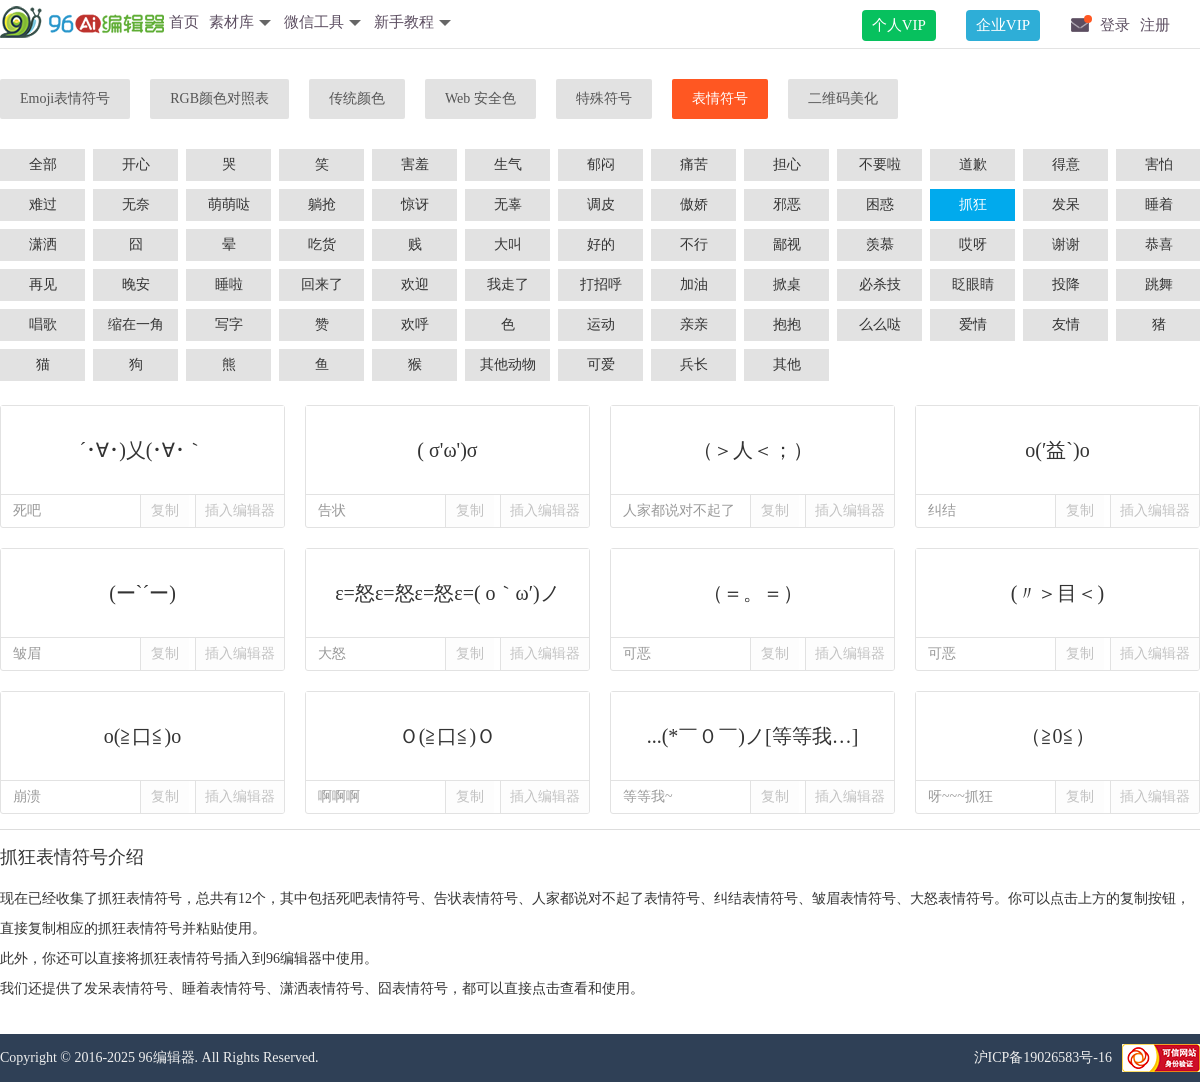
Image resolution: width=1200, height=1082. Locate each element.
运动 (601, 324)
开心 (136, 164)
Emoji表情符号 (65, 98)
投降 (1066, 284)
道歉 (973, 164)
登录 (1115, 25)
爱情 (973, 324)
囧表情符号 (413, 988)
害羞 (415, 164)
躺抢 (322, 204)
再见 (43, 284)
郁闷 (601, 164)
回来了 (322, 284)
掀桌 (787, 284)
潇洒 (43, 244)
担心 (787, 164)
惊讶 (415, 204)
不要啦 (880, 164)
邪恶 (787, 204)
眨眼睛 (973, 284)
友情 (1066, 324)
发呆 (1066, 204)
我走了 (508, 284)
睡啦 (229, 284)
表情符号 (720, 98)
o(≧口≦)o (142, 736)
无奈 (136, 204)
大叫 (508, 244)
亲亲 (694, 324)
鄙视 (787, 244)
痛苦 (694, 164)
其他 (787, 364)
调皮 (601, 204)
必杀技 (880, 284)
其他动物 (508, 364)
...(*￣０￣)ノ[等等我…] (752, 736)
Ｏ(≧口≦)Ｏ (447, 736)
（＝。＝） (752, 593)
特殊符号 (604, 98)
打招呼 (601, 284)
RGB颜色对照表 (219, 98)
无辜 (508, 204)
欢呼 (415, 324)
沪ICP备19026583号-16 (1043, 1057)
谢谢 (1066, 244)
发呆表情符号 (126, 988)
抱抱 (787, 324)
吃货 (322, 244)
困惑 (880, 204)
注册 (1155, 25)
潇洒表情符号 (322, 988)
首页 (184, 22)
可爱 (601, 364)
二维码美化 (843, 98)
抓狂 (973, 204)
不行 (694, 244)
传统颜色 (357, 98)
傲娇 (694, 204)
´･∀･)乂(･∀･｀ (142, 450)
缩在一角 (136, 324)
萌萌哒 (229, 204)
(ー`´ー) (142, 593)
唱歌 (43, 324)
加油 (694, 284)
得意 (1066, 164)
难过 (43, 204)
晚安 (136, 284)
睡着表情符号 (224, 988)
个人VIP (899, 25)
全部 (43, 164)
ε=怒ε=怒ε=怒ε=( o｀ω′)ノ (447, 593)
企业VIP (1003, 25)
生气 (508, 164)
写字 (229, 324)
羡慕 (880, 244)
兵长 (694, 364)
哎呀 (973, 244)
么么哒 (880, 324)
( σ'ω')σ (447, 450)
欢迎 (415, 284)
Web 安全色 (480, 98)
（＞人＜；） (752, 450)
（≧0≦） (1057, 736)
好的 (601, 244)
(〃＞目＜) (1057, 593)
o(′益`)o (1057, 450)
